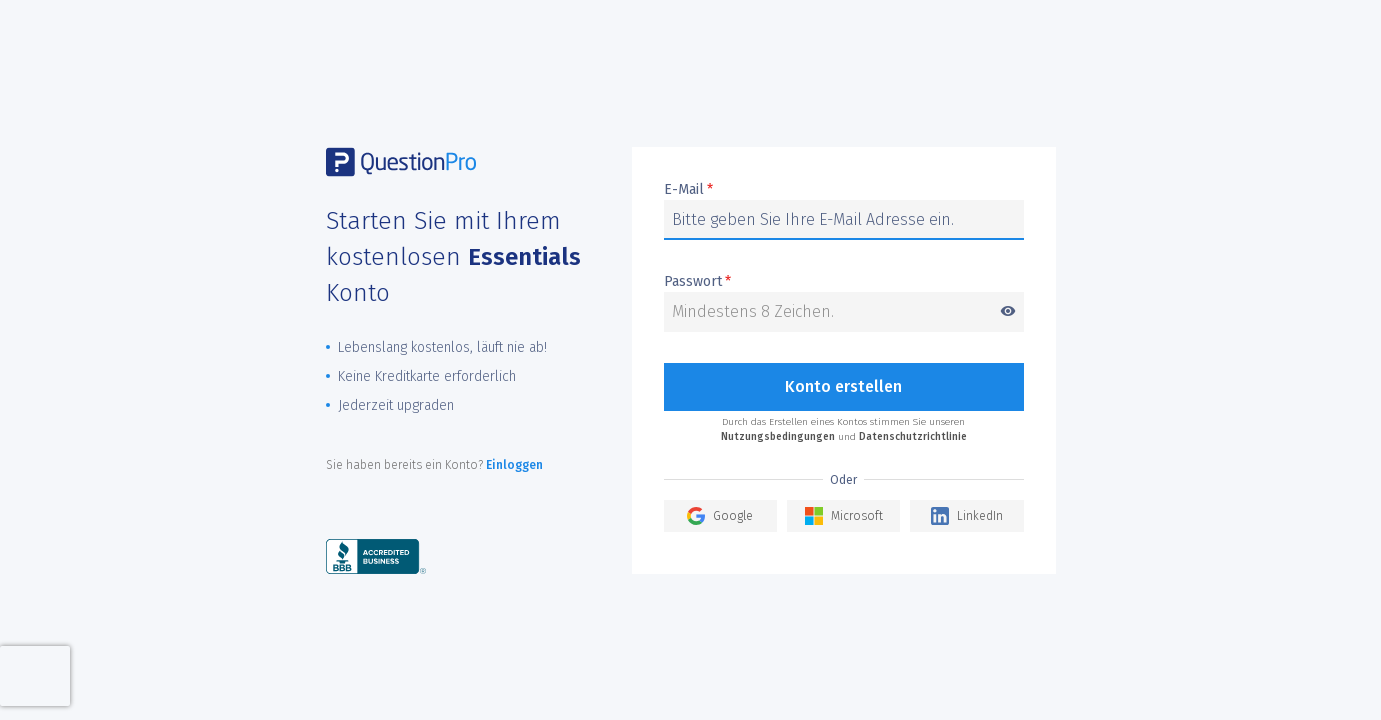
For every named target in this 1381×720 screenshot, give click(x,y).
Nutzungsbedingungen (778, 437)
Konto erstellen (843, 386)
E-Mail (688, 190)
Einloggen (514, 465)
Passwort (844, 282)
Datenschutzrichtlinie (913, 437)
